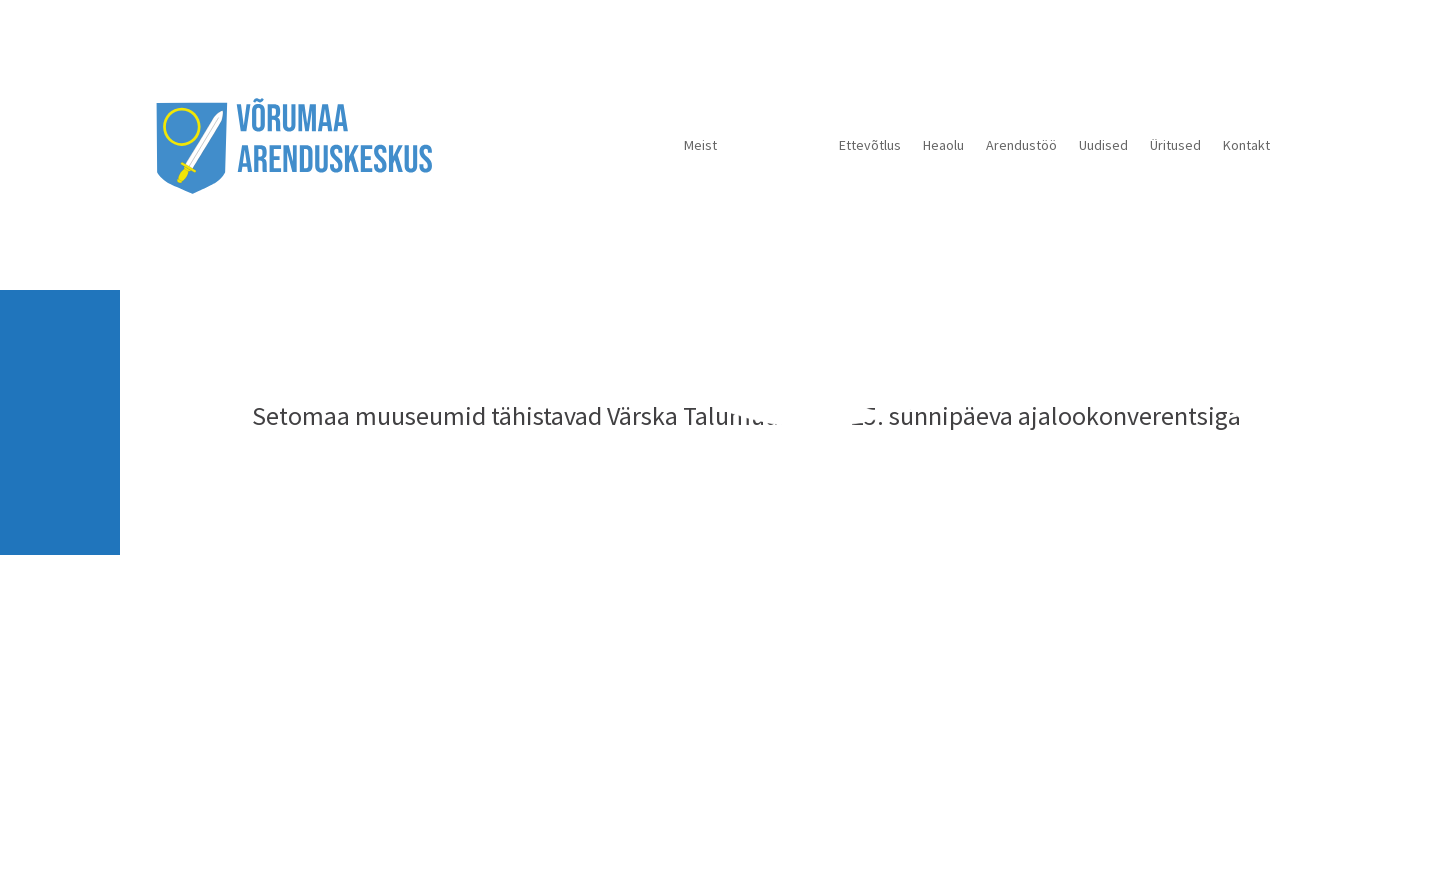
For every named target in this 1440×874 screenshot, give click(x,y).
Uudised (1103, 145)
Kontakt (1246, 145)
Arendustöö (1021, 145)
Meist (700, 145)
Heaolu (943, 145)
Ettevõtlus (870, 145)
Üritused (1175, 145)
